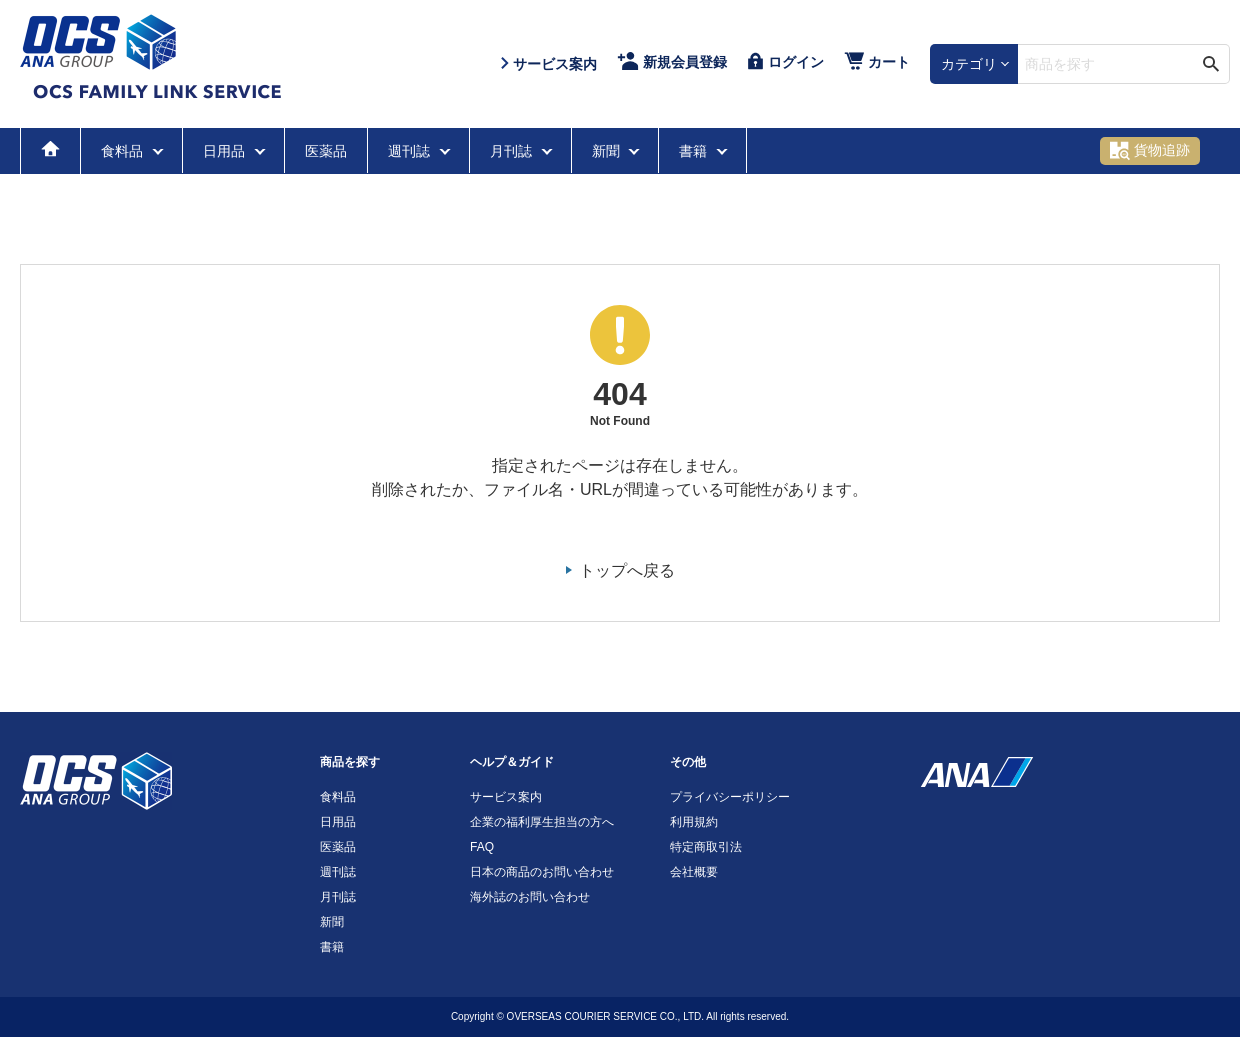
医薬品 (326, 151)
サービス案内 (506, 797)
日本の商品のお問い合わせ (542, 872)
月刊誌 (513, 151)
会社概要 (694, 872)
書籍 (695, 151)
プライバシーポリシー (730, 797)
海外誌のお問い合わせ (530, 897)
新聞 (608, 151)
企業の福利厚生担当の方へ (542, 822)
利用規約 (694, 822)
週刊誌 (411, 151)
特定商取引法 (706, 847)
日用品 (226, 151)
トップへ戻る (627, 570)
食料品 (124, 151)
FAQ (482, 847)
